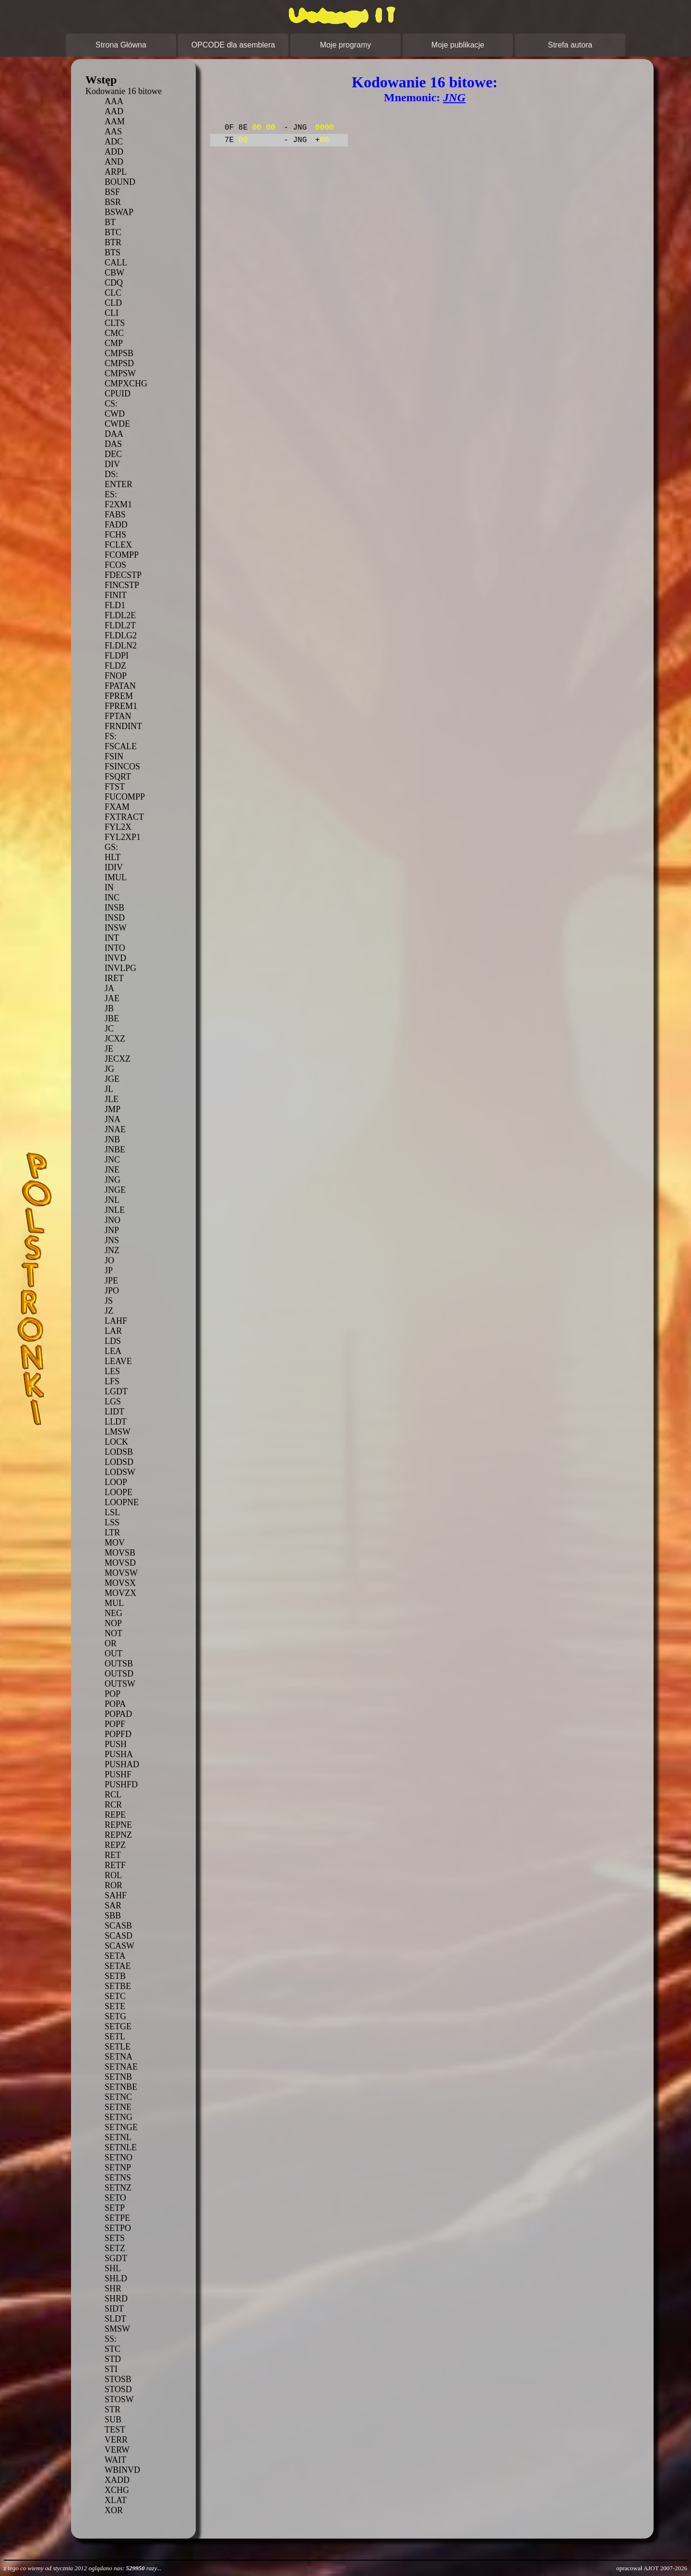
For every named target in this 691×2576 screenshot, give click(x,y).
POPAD (118, 1714)
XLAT (116, 2500)
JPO (112, 1290)
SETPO (118, 2228)
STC (112, 2349)
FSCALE (121, 746)
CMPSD (119, 363)
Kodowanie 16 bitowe (123, 91)
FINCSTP (122, 585)
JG (109, 1069)
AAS (113, 131)
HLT (112, 857)
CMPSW (120, 373)
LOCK (116, 1442)
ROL (113, 1875)
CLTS (115, 323)
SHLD (116, 2278)
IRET (114, 978)
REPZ (115, 1845)
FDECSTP (123, 575)
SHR (113, 2288)
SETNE (118, 2107)
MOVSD (120, 1563)
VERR (116, 2439)
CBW (114, 272)
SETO (115, 2198)
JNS (112, 1240)
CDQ (114, 283)
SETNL (118, 2137)
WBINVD (122, 2470)
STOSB (118, 2379)
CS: (111, 403)
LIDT (114, 1411)
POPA (115, 1704)
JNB (112, 1139)
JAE (112, 998)
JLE (112, 1099)
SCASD (118, 1936)
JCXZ (115, 1038)
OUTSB (119, 1663)
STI (111, 2369)
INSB (114, 907)
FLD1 (115, 605)
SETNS (118, 2177)
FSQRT (118, 776)
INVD (115, 958)
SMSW (117, 2329)
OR (111, 1643)
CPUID (118, 393)
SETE (115, 2006)
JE (109, 1049)
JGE (112, 1079)
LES (112, 1371)
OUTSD (119, 1673)
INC (112, 897)
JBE (112, 1018)
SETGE (118, 2026)
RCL (113, 1794)
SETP (115, 2208)
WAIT (115, 2460)
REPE (115, 1815)
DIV (112, 464)
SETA (115, 1956)
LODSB (119, 1452)
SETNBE (121, 2087)
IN (109, 887)
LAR (113, 1331)
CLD (113, 303)
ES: (111, 494)
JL (109, 1089)
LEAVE (118, 1361)
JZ (109, 1311)
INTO (115, 948)
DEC (113, 454)
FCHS (115, 534)
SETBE (118, 1986)
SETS (115, 2238)
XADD (117, 2480)
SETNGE (121, 2127)
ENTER (118, 484)
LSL (112, 1512)
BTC (113, 232)
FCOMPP (122, 555)
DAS (113, 444)
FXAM (117, 807)
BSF (112, 192)
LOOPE (118, 1492)
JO (109, 1260)
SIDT (114, 2308)
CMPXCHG (126, 383)
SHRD (116, 2298)
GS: (111, 847)
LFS (112, 1381)
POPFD (118, 1734)
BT (110, 222)
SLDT (115, 2319)
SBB (113, 1915)
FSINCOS (122, 766)
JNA (112, 1119)
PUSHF (118, 1774)
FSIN (114, 756)
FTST (115, 786)
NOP (113, 1623)
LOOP (116, 1482)
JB (109, 1008)
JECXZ (118, 1059)
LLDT (116, 1421)
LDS (113, 1341)
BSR (113, 202)
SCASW (119, 1946)
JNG (112, 1180)
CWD (115, 414)
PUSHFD (121, 1784)
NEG (113, 1613)
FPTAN (118, 716)
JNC (112, 1159)
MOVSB (120, 1553)
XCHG (117, 2490)
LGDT (116, 1391)
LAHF (116, 1321)
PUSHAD (122, 1764)
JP (109, 1270)
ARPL (116, 172)
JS (109, 1301)
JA (109, 988)
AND (114, 162)
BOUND (120, 182)
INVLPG (120, 968)
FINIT (116, 595)
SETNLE (121, 2147)
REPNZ (118, 1835)
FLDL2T (120, 625)
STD (113, 2359)
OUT (113, 1653)
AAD (114, 111)
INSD (115, 918)
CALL (116, 262)
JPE (111, 1280)
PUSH (116, 1744)
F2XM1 (118, 504)
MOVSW (121, 1573)
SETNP (118, 2167)
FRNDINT (123, 726)
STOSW (119, 2399)
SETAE (118, 1966)
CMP (114, 343)
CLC (113, 293)
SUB (113, 2419)
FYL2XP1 (123, 837)
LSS (112, 1522)
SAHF (116, 1895)
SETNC (118, 2097)
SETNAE (121, 2067)
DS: (111, 474)
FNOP (116, 676)
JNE (112, 1169)
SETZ (115, 2248)
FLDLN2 (121, 645)
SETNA (118, 2056)
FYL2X (118, 827)
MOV (115, 1542)
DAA (114, 434)
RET (113, 1855)
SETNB (118, 2077)
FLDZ (115, 666)
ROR (113, 1885)
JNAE (115, 1129)
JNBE (115, 1149)
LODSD (119, 1462)
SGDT (116, 2258)
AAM (115, 121)
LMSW (118, 1432)
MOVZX (120, 1593)
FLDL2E (120, 615)
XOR (114, 2510)
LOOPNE (122, 1502)
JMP (112, 1109)
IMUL (116, 877)
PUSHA (119, 1754)
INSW (116, 928)
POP (112, 1694)
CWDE (117, 424)
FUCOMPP (125, 797)
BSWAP (119, 212)
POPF (115, 1724)
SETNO (118, 2157)
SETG (115, 2016)
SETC (115, 1996)
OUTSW (120, 1684)
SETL (115, 2036)
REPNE (118, 1825)
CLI (112, 313)
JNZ (112, 1250)
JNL (112, 1200)
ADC (114, 141)
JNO (112, 1220)
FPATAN (120, 686)
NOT (113, 1633)
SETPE (117, 2218)
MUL (114, 1603)
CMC (114, 333)
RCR (113, 1804)
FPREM (119, 696)
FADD (116, 524)
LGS (113, 1401)
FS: (111, 736)
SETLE (118, 2046)
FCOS (115, 565)
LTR (112, 1532)
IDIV (114, 867)
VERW (117, 2450)
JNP (112, 1230)
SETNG (118, 2117)
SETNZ (118, 2188)
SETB (115, 1976)
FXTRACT (124, 817)
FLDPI (117, 655)
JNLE (115, 1210)
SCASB (118, 1925)
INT (112, 938)
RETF (115, 1865)
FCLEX (118, 545)
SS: (111, 2339)
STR (112, 2409)
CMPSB (119, 353)
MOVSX (120, 1583)
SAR (113, 1905)
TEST (115, 2429)
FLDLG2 (121, 635)
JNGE (115, 1190)
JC (109, 1028)
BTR (113, 242)
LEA (113, 1351)
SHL (113, 2268)
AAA (114, 101)
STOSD (118, 2389)
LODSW (120, 1472)
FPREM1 (121, 706)
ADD (114, 151)
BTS (112, 252)
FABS (115, 514)
